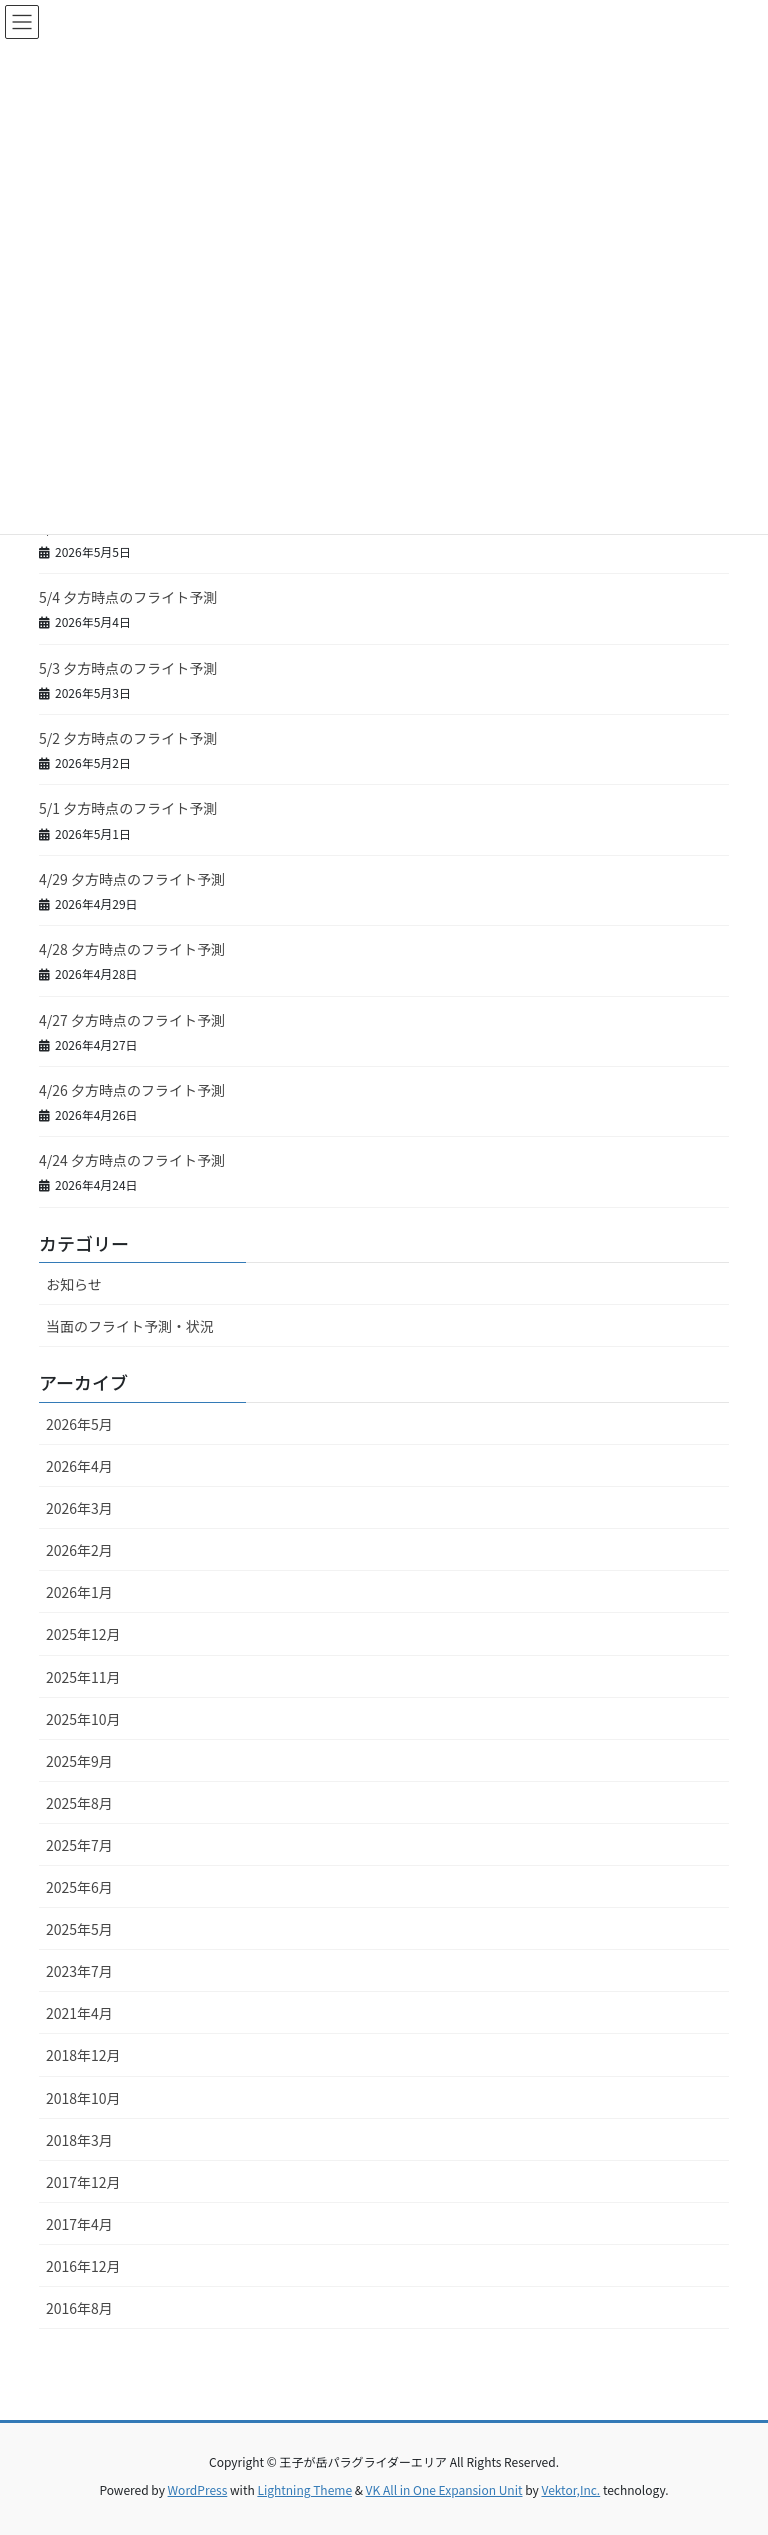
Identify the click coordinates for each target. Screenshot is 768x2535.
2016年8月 (79, 2308)
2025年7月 (79, 1845)
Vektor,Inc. (570, 2489)
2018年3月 (79, 2140)
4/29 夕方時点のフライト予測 (132, 879)
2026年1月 (79, 1592)
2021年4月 (79, 2013)
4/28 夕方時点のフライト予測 (132, 949)
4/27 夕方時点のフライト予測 (132, 1020)
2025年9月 (79, 1761)
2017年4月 (79, 2224)
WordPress (198, 2489)
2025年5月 (79, 1929)
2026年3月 (79, 1508)
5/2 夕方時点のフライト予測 (128, 738)
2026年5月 (79, 1424)
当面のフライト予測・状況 (130, 1326)
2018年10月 (83, 2098)
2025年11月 (83, 1677)
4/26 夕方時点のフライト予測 (132, 1090)
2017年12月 (83, 2182)
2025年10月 (83, 1719)
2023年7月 (79, 1971)
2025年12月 (83, 1634)
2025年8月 (79, 1803)
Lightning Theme (304, 2489)
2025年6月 (79, 1887)
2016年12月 (83, 2266)
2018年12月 (83, 2055)
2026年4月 (79, 1466)
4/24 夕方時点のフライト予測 (132, 1160)
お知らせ (74, 1284)
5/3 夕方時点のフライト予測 (128, 668)
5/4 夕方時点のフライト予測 (128, 597)
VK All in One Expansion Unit (444, 2489)
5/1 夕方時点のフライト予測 (128, 808)
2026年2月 (79, 1550)
